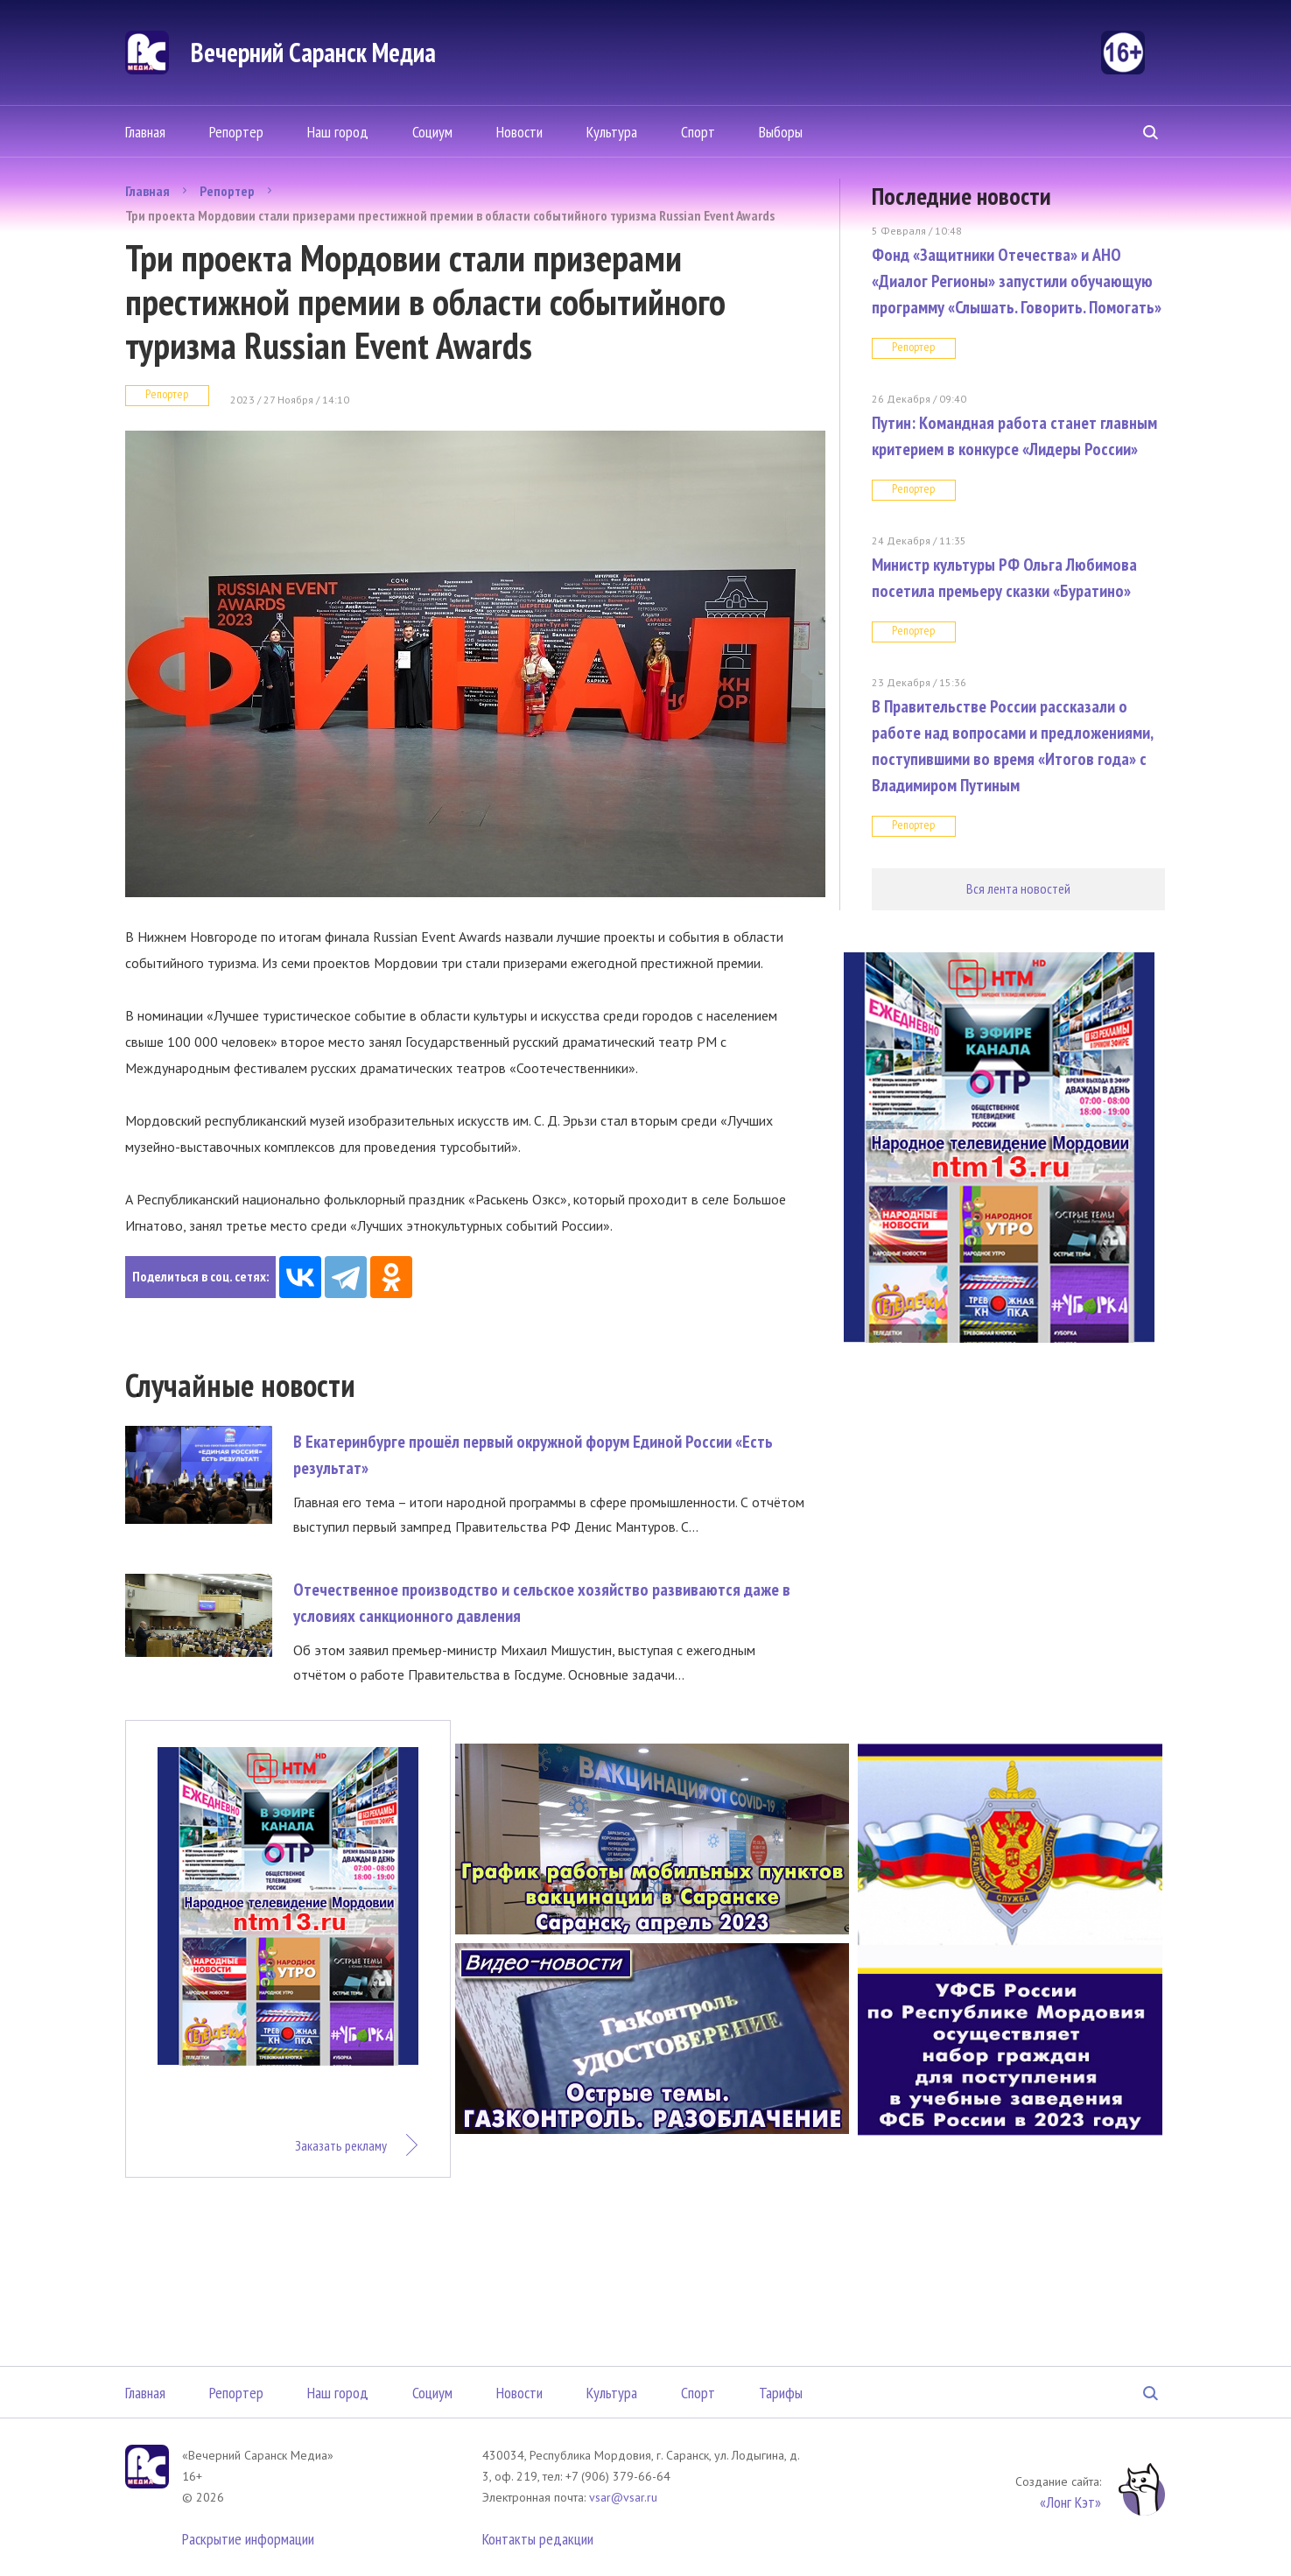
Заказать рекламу (341, 2145)
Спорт (698, 132)
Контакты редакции (537, 2539)
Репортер (236, 132)
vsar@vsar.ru (623, 2497)
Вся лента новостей (1018, 888)
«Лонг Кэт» (1070, 2502)
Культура (611, 132)
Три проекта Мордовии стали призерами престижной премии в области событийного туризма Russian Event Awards (450, 215)
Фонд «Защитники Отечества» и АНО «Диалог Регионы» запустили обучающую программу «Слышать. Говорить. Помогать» (1016, 281)
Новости (519, 132)
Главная (145, 132)
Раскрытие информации (248, 2539)
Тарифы (781, 2393)
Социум (432, 132)
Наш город (337, 132)
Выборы (781, 132)
